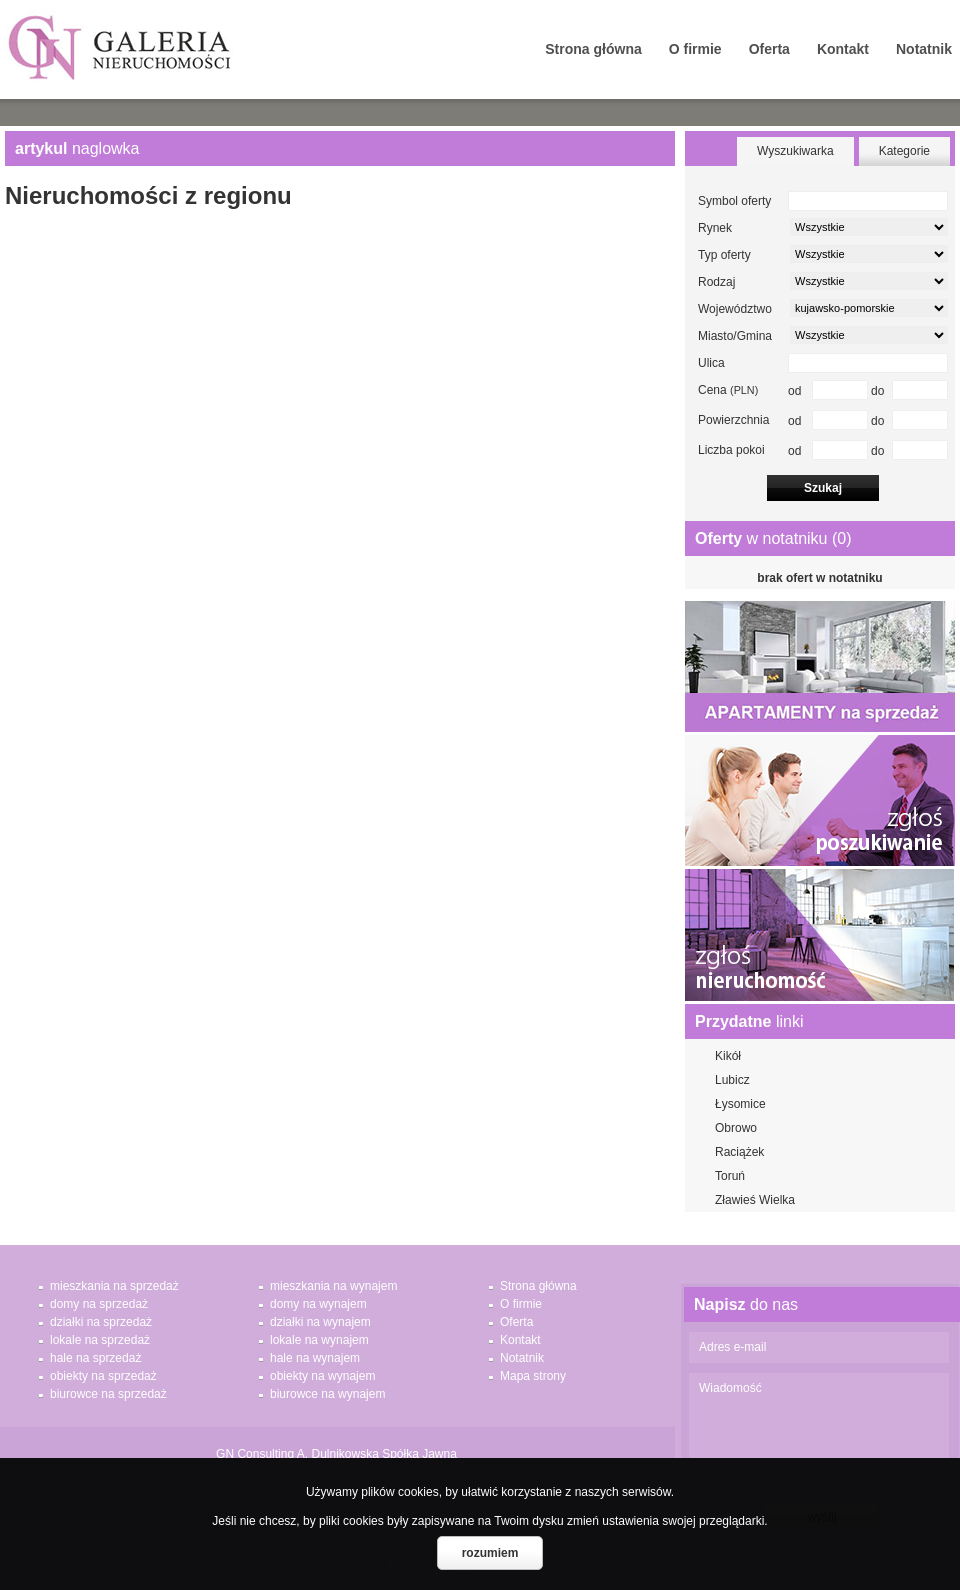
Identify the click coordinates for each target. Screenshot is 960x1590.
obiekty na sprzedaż (103, 1376)
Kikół (728, 1056)
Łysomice (740, 1104)
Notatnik (924, 49)
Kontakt (843, 49)
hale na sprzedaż (95, 1358)
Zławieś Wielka (755, 1200)
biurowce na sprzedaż (108, 1394)
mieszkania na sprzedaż (114, 1286)
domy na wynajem (318, 1304)
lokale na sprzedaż (100, 1340)
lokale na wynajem (319, 1340)
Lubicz (732, 1080)
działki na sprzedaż (101, 1322)
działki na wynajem (320, 1322)
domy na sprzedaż (99, 1304)
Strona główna (593, 49)
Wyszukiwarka (795, 151)
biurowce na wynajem (327, 1394)
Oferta (769, 49)
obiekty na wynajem (322, 1376)
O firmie (695, 49)
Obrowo (736, 1128)
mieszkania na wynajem (333, 1286)
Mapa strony (533, 1376)
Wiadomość (819, 1433)
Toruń (730, 1176)
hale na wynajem (315, 1358)
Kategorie (904, 151)
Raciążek (739, 1152)
